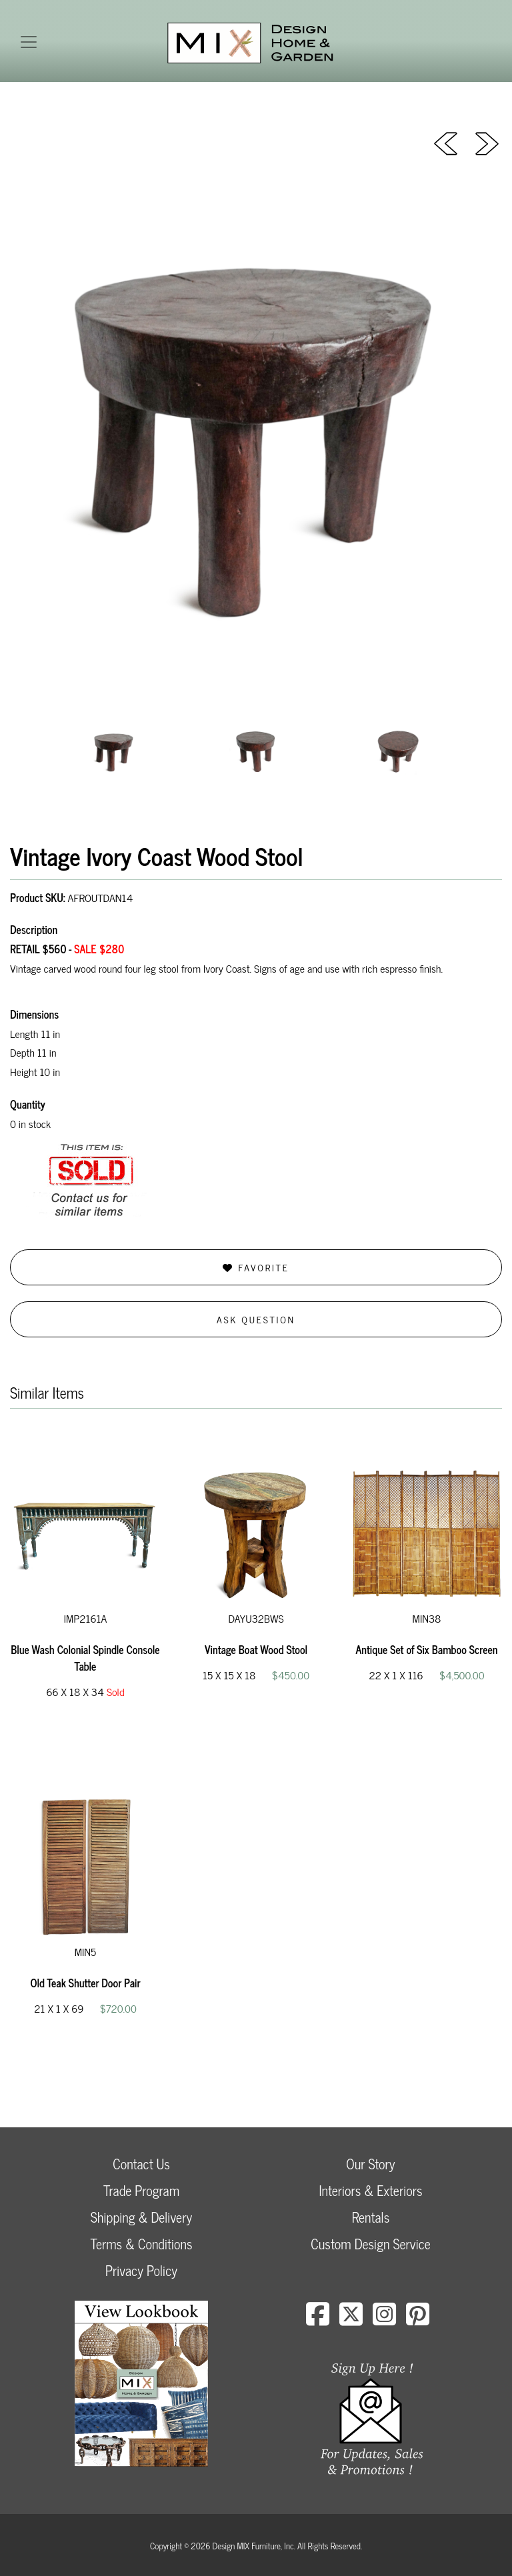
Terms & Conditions (141, 2244)
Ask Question (256, 1319)
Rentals (370, 2217)
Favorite (256, 1267)
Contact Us (141, 2164)
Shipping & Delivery (141, 2217)
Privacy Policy (141, 2270)
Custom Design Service (370, 2244)
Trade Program (141, 2190)
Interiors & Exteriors (370, 2190)
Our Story (370, 2164)
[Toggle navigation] (28, 42)
